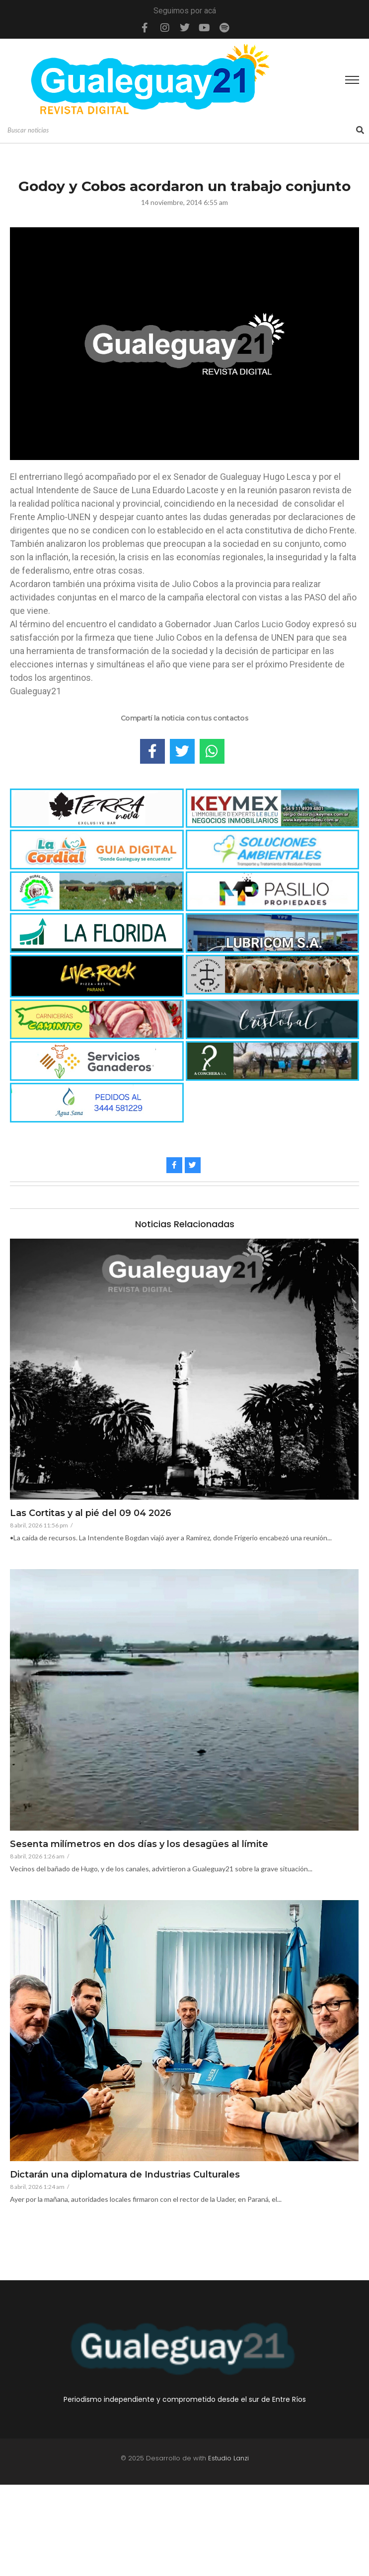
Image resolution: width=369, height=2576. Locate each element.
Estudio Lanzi (228, 2458)
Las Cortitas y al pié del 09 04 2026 (90, 1514)
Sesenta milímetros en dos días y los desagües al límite (139, 1844)
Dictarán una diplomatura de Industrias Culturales (125, 2175)
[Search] (180, 130)
